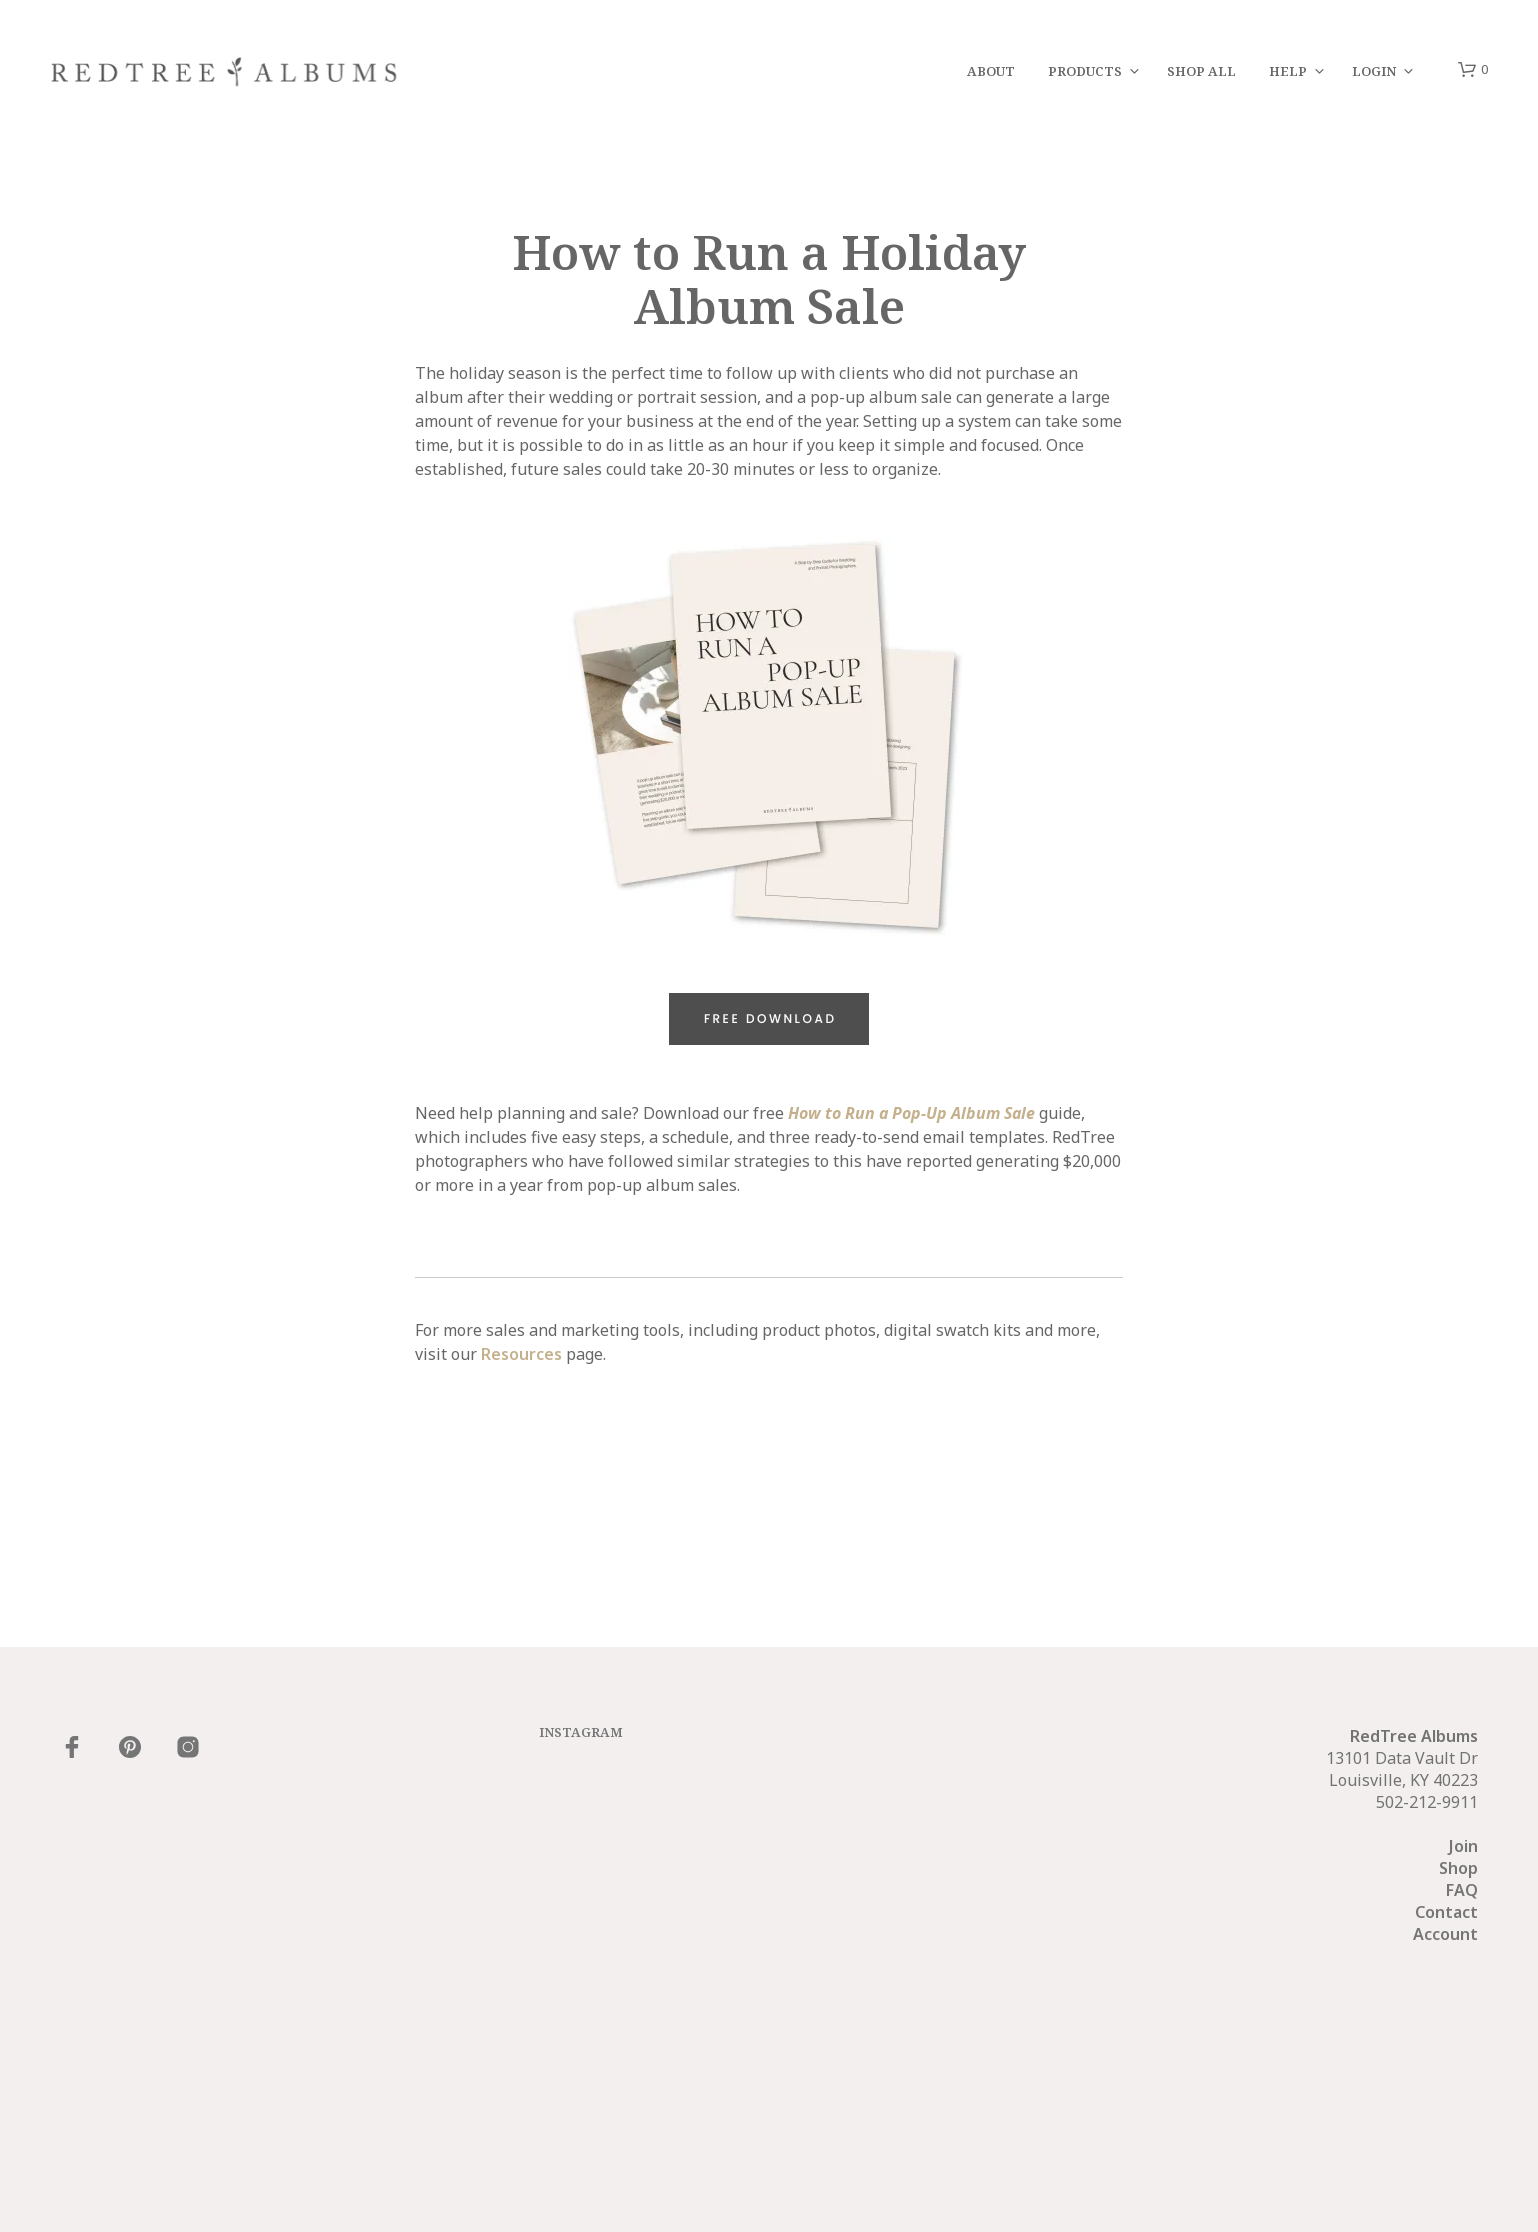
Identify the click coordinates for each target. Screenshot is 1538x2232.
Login (1374, 71)
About (991, 71)
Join (1463, 1846)
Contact (1446, 1912)
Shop (1458, 1868)
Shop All (1201, 71)
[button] (1473, 70)
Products (1085, 71)
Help (1288, 71)
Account (1445, 1934)
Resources (521, 1354)
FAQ (1462, 1890)
